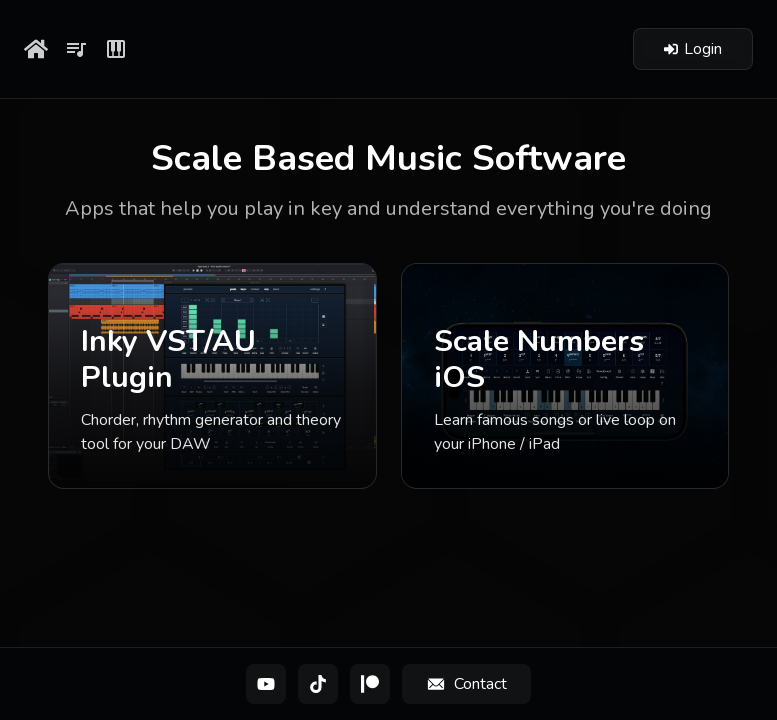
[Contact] (466, 684)
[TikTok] (318, 684)
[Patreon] (370, 684)
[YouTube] (266, 684)
